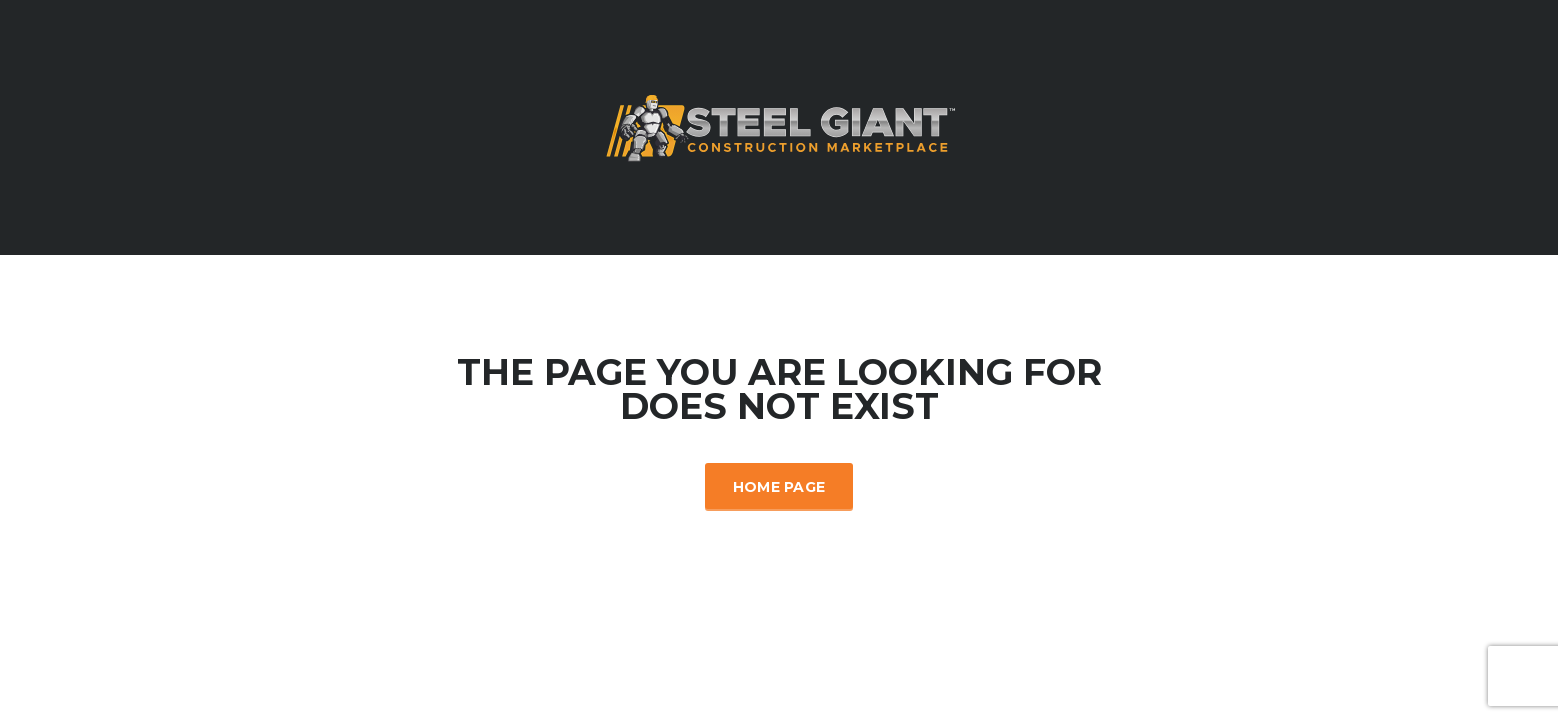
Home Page (779, 487)
